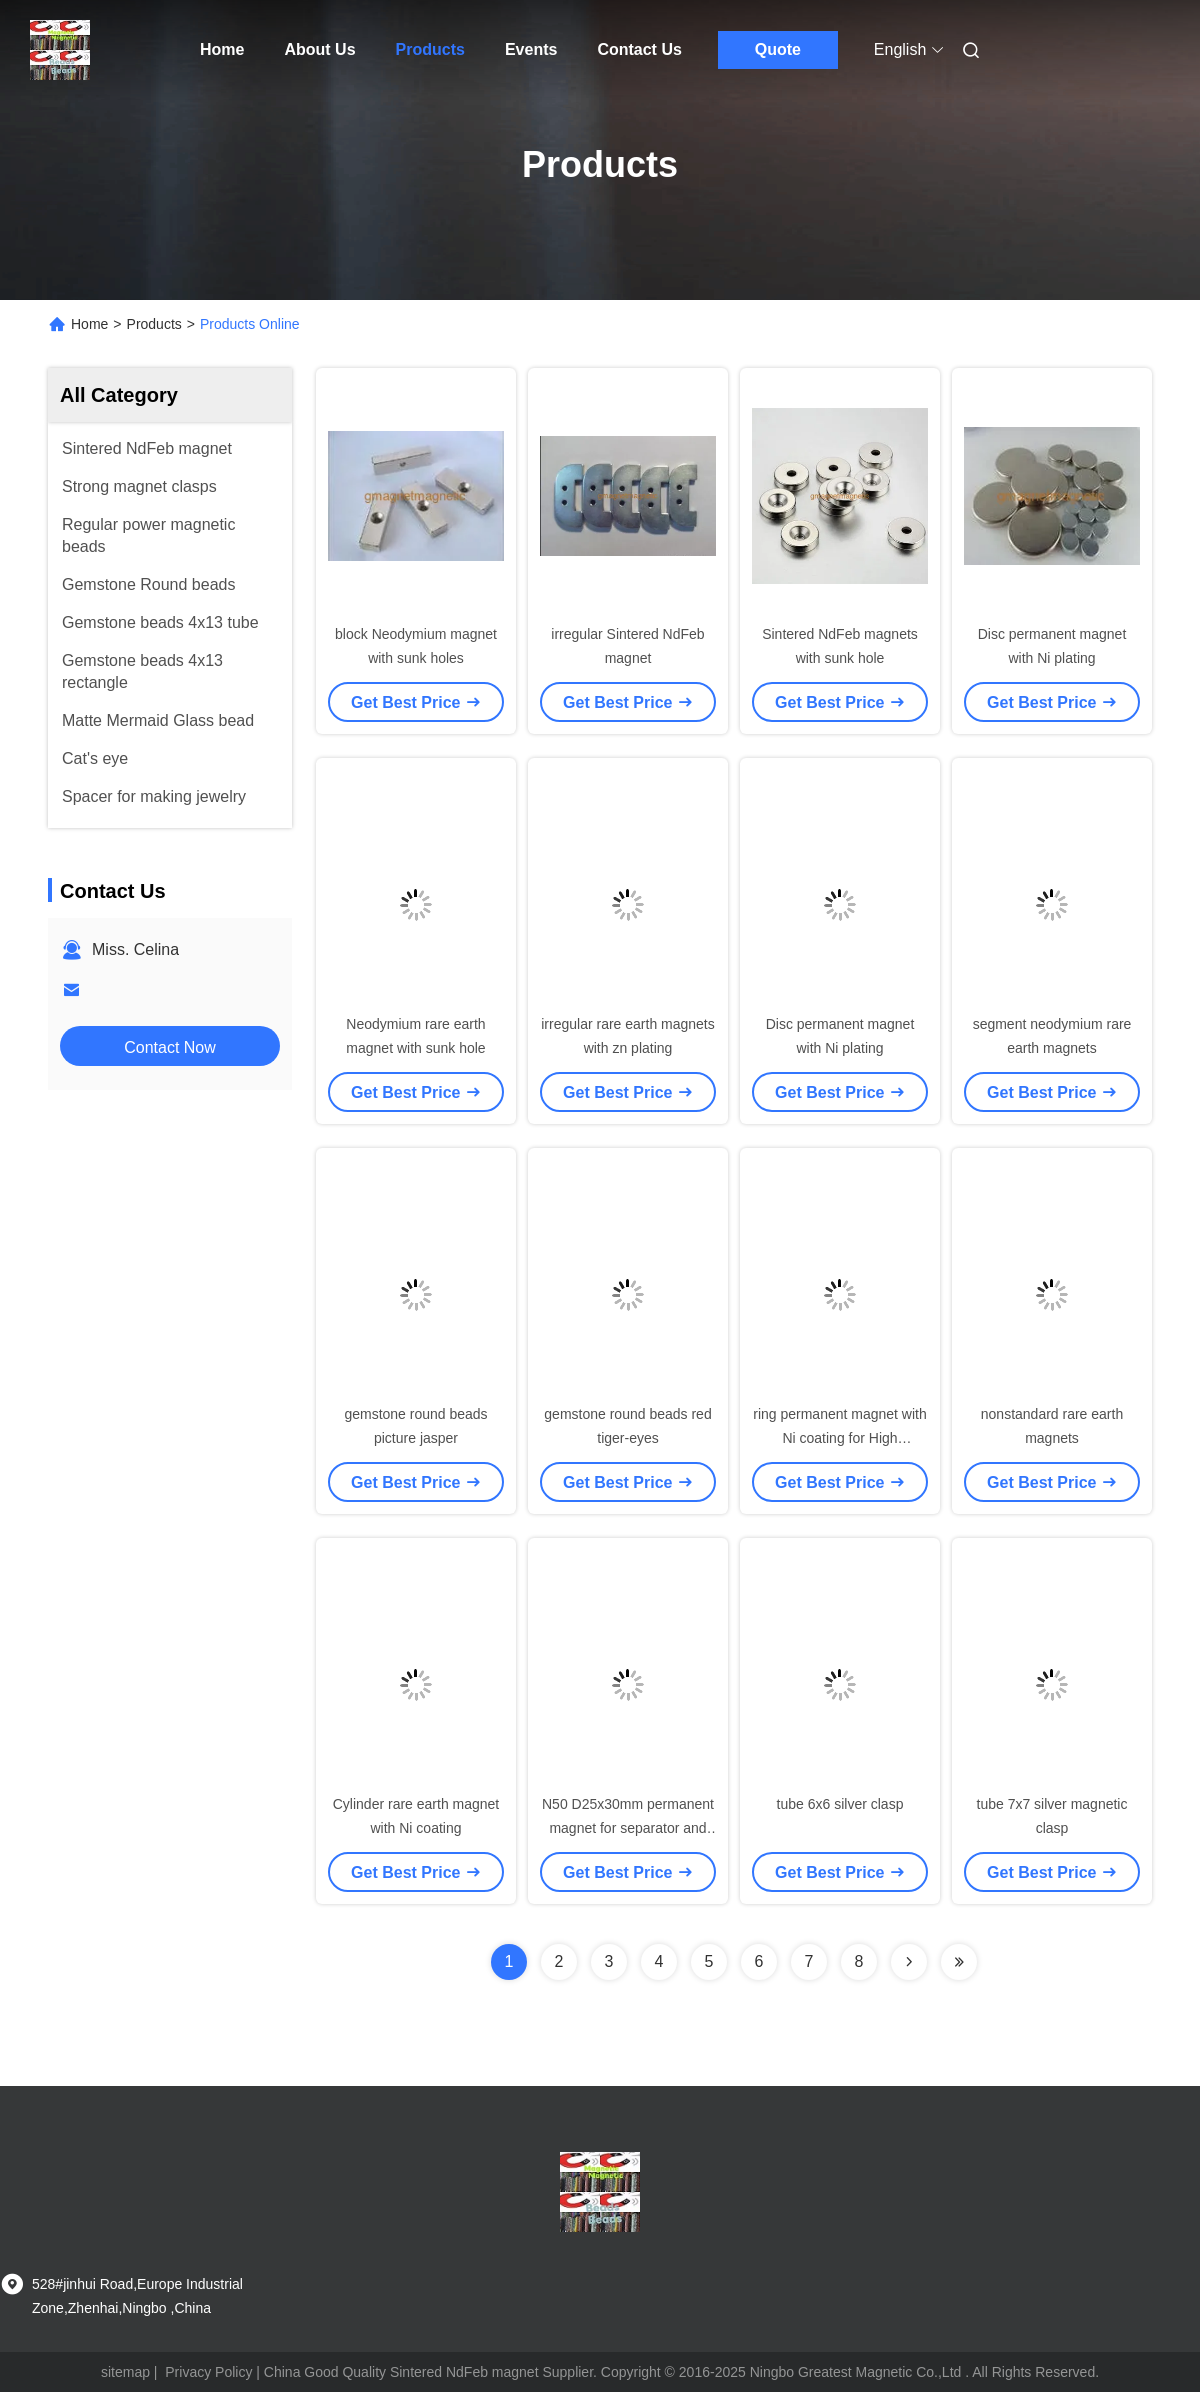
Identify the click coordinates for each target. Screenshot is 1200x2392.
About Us (319, 49)
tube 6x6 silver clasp (840, 1804)
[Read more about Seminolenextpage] (909, 1962)
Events (531, 49)
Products (430, 49)
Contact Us (639, 49)
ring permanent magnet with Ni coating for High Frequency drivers (840, 1438)
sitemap (125, 2372)
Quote (778, 49)
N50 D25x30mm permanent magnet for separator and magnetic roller (628, 1828)
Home (222, 49)
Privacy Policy (208, 2372)
